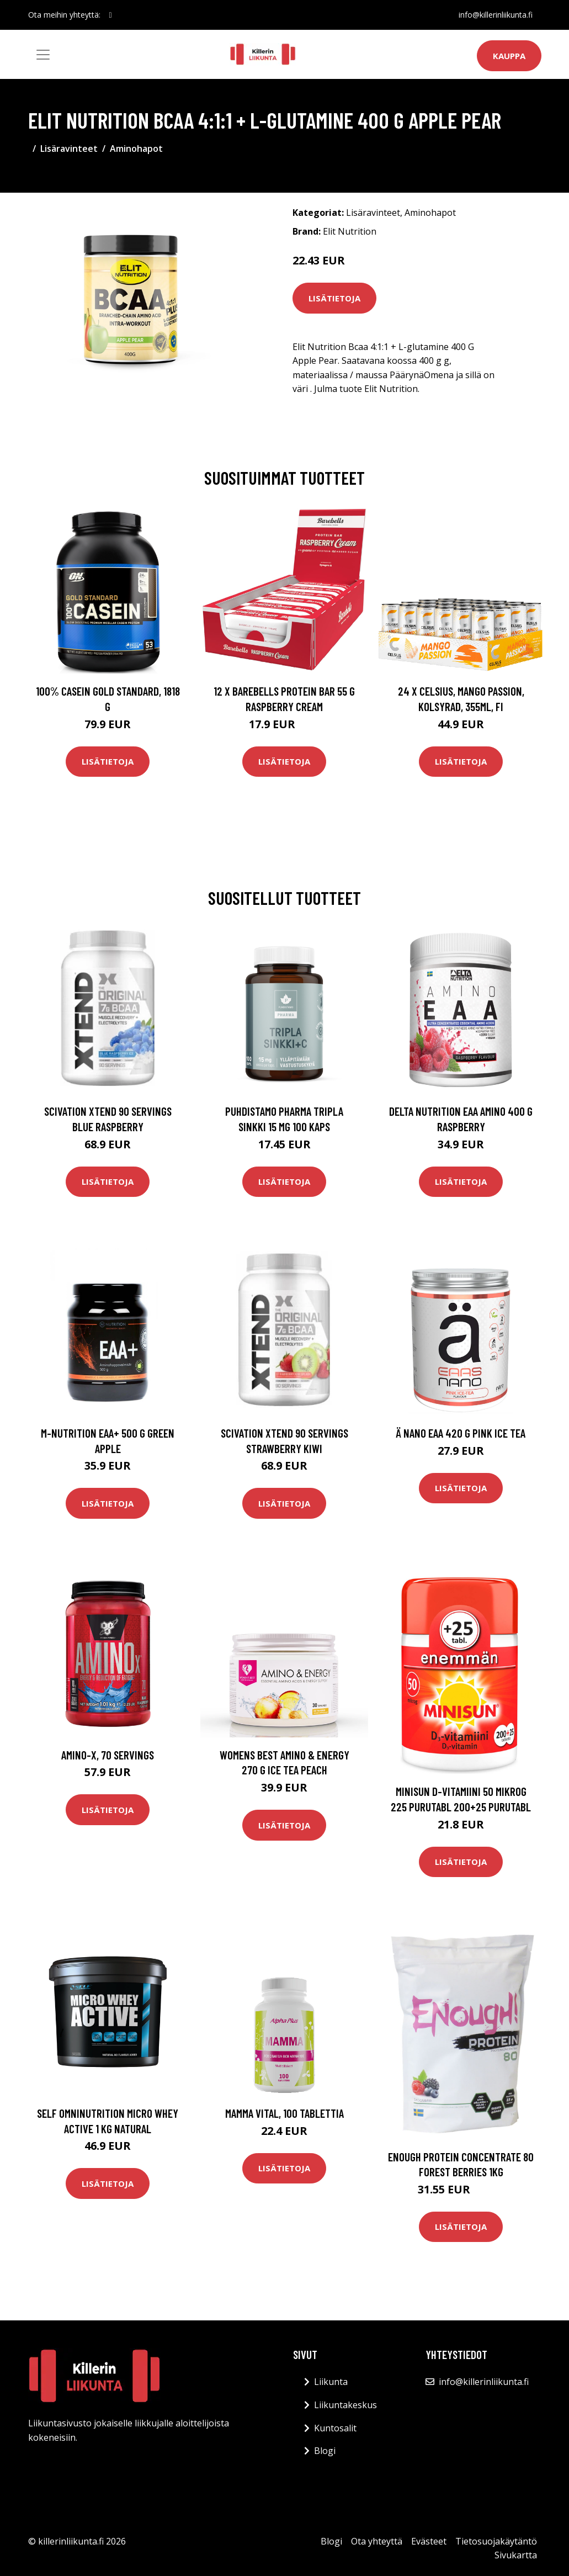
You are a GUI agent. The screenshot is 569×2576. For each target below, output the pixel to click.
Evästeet (428, 2541)
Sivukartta (515, 2555)
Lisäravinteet (69, 148)
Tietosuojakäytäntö (496, 2541)
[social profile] (110, 14)
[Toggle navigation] (43, 54)
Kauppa (509, 55)
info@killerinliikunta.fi (496, 14)
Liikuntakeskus (345, 2405)
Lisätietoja (334, 298)
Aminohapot (136, 148)
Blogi (325, 2451)
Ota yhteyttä (376, 2541)
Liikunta (331, 2382)
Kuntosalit (335, 2428)
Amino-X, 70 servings (107, 1755)
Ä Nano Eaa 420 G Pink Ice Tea (460, 1433)
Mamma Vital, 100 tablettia (284, 2113)
